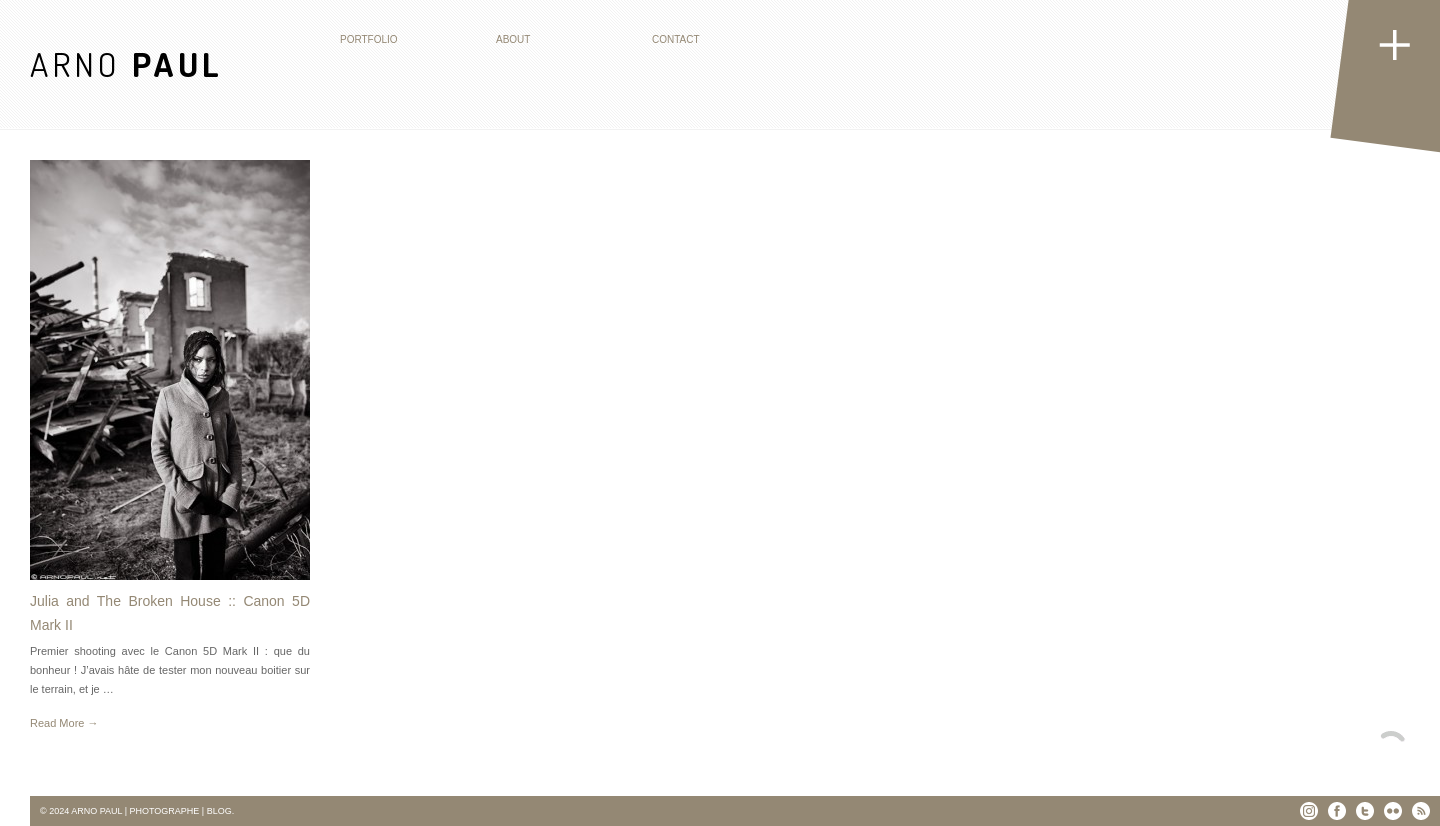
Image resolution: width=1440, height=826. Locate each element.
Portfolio (369, 39)
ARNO (126, 63)
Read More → (64, 723)
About (513, 39)
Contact (676, 39)
